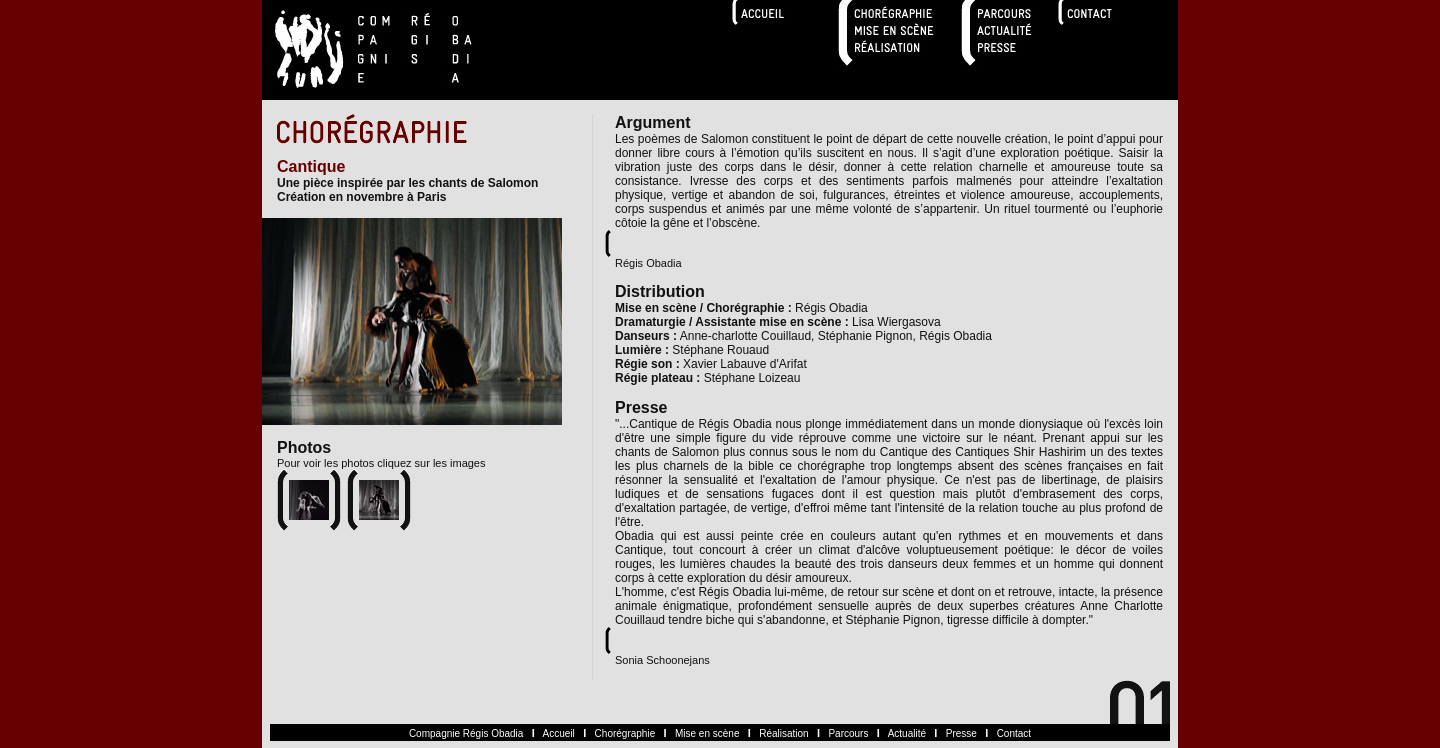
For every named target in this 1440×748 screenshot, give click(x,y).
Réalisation (783, 733)
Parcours (848, 733)
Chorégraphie (625, 733)
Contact (1014, 733)
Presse (961, 733)
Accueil (559, 733)
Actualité (907, 733)
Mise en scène (707, 733)
